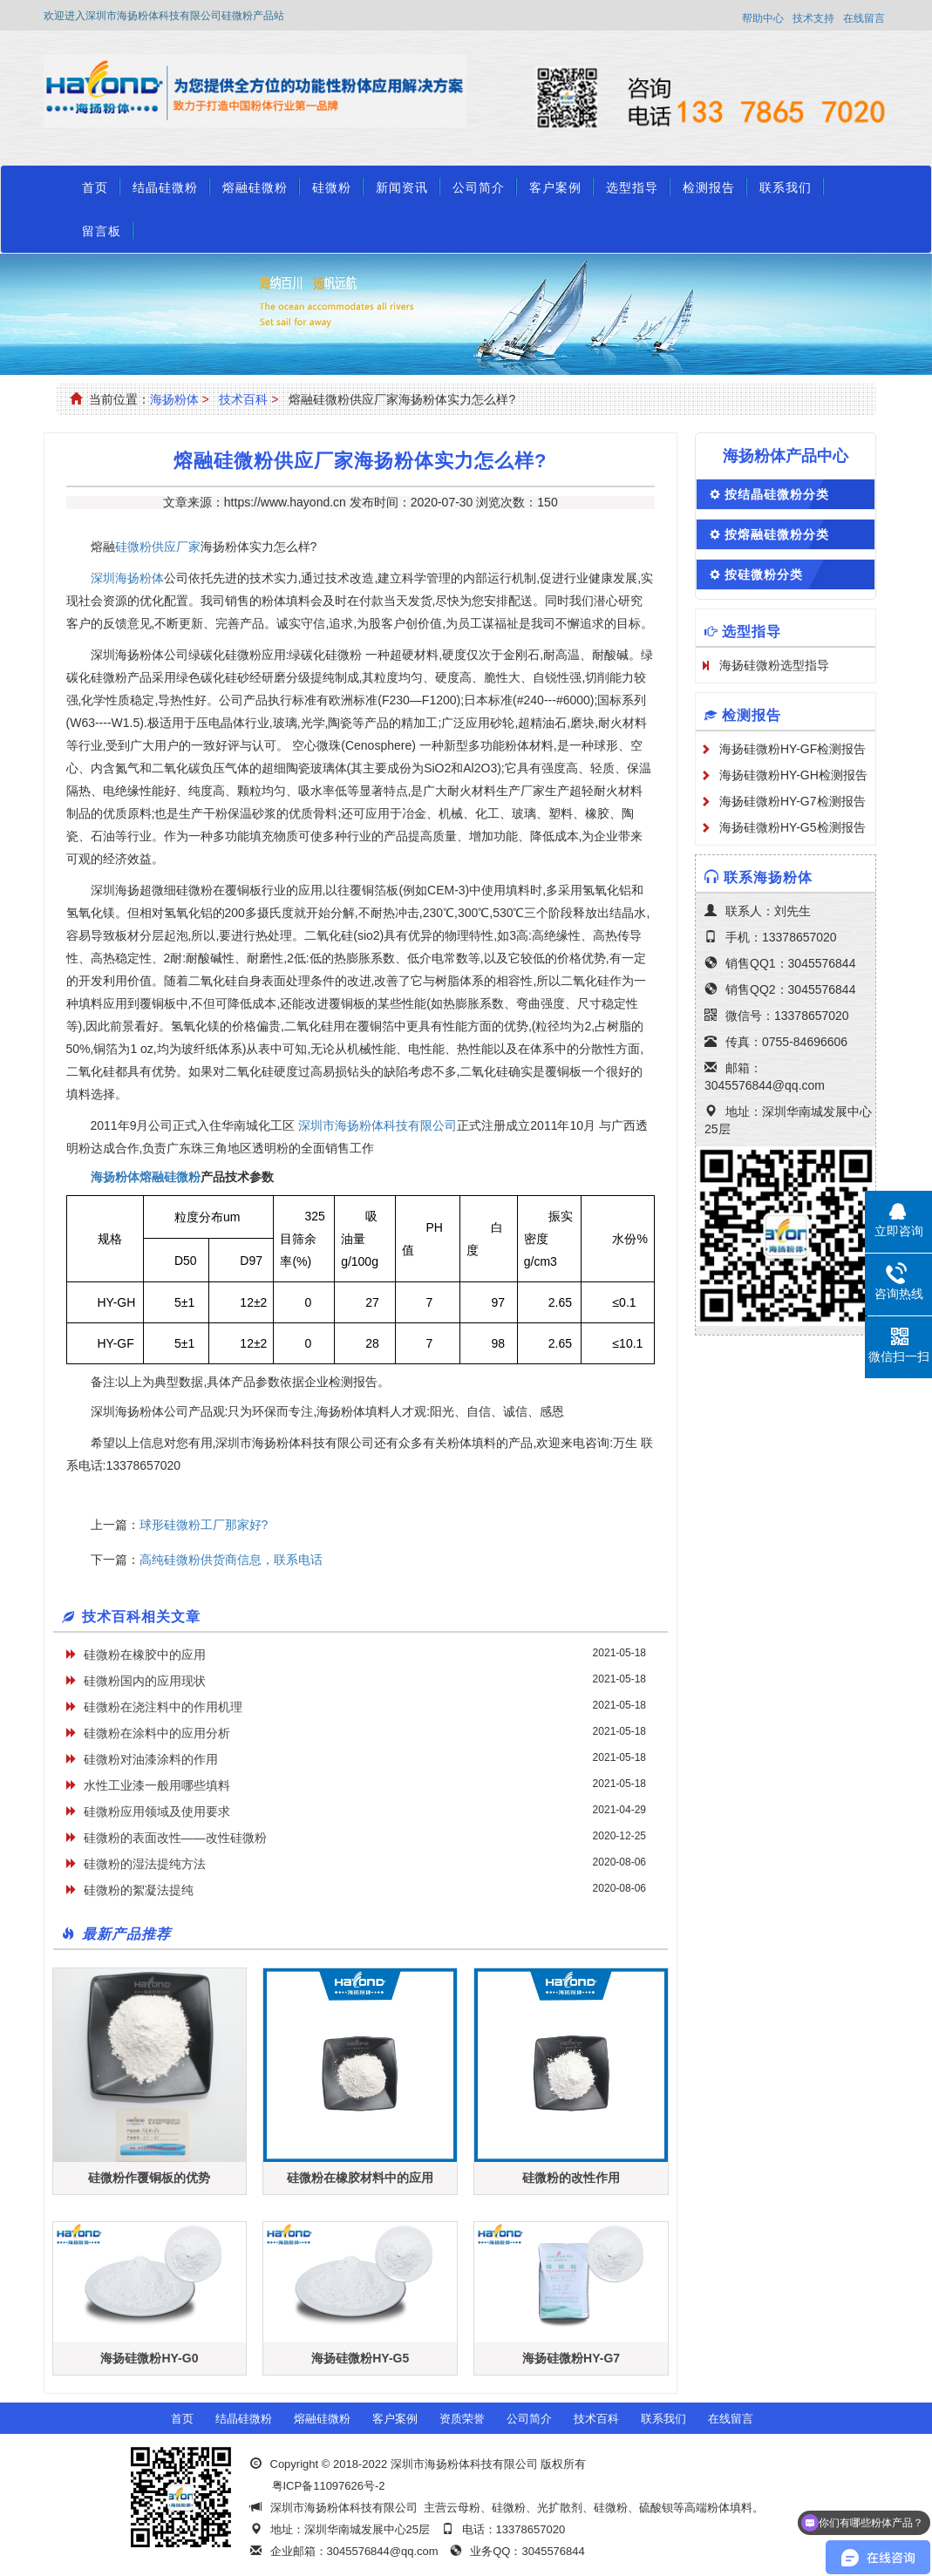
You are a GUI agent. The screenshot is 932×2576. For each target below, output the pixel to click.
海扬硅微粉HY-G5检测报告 (792, 827)
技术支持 (813, 18)
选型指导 (632, 187)
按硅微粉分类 (764, 574)
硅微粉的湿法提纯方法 (145, 1864)
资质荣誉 (462, 2418)
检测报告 (709, 187)
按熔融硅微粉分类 (777, 534)
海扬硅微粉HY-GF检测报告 (792, 749)
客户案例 (555, 187)
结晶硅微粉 (165, 187)
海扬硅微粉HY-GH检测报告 (793, 775)
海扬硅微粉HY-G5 (360, 2358)
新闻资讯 (402, 187)
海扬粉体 (174, 399)
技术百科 (243, 399)
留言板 (101, 231)
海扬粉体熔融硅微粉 (146, 1177)
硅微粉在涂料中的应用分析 (157, 1733)
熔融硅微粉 (255, 187)
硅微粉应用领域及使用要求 (157, 1811)
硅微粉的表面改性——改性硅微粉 (175, 1838)
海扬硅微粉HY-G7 (571, 2358)
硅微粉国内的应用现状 (145, 1681)
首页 (95, 187)
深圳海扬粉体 (127, 578)
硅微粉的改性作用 (571, 2178)
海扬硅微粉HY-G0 (149, 2358)
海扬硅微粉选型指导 (774, 665)
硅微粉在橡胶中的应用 (145, 1655)
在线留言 (864, 18)
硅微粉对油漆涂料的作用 (151, 1759)
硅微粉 (331, 187)
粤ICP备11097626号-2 (328, 2485)
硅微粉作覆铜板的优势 (149, 2178)
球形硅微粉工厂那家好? (204, 1525)
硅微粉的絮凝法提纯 (139, 1890)
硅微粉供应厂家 (158, 547)
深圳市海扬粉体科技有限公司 (377, 1125)
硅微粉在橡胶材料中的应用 (360, 2178)
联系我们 (785, 187)
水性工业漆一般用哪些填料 (157, 1785)
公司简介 (478, 187)
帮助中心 (763, 18)
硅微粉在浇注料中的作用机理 (163, 1707)
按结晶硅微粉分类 (777, 494)
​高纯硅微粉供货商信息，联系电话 (231, 1560)
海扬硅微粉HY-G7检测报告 (792, 801)
